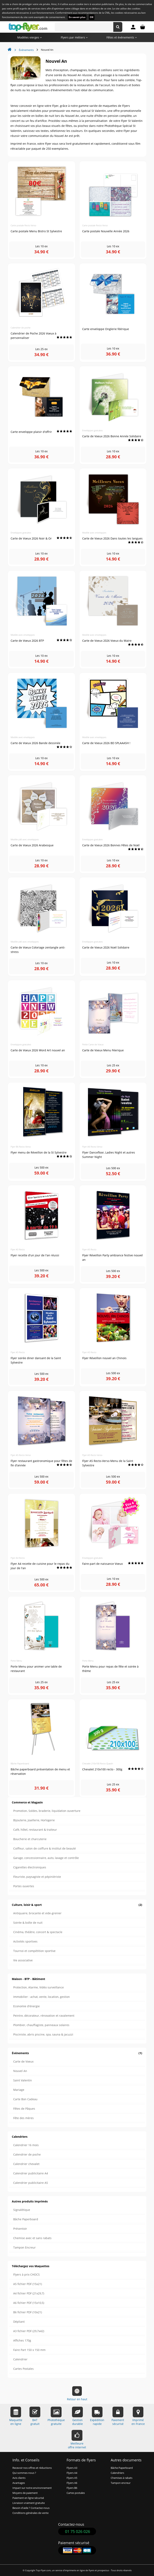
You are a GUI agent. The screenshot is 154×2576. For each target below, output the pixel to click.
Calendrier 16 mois (26, 2145)
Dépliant (19, 2321)
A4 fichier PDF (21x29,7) (28, 2293)
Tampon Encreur (24, 2247)
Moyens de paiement (25, 2493)
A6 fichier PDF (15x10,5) (28, 2303)
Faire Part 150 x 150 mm (29, 2350)
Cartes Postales (23, 2369)
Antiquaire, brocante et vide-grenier (37, 1913)
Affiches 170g (22, 2340)
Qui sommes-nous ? (24, 2473)
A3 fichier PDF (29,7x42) (28, 2331)
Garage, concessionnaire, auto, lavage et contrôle (46, 1858)
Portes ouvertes (23, 1886)
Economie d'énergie (26, 2006)
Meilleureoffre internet (77, 2439)
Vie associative (23, 1960)
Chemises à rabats (121, 2478)
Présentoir (20, 2229)
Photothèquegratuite (56, 2416)
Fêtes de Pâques (24, 2108)
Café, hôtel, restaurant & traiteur (35, 1829)
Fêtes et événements (121, 37)
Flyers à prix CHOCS (26, 2274)
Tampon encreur (121, 2483)
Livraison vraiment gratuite (28, 2503)
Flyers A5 (72, 2478)
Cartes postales (76, 2493)
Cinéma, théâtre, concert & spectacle (37, 1932)
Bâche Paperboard (25, 2219)
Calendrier (20, 2359)
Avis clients (18, 2478)
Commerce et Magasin (27, 1802)
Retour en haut (77, 2393)
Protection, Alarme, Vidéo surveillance (38, 1987)
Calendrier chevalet (26, 2164)
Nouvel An (20, 2071)
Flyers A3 (72, 2468)
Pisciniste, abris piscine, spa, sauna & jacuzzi (43, 2034)
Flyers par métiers (74, 37)
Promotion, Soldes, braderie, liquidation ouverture (46, 1811)
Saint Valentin (22, 2080)
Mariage (18, 2090)
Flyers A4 (72, 2473)
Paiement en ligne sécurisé (28, 2498)
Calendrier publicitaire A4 (30, 2173)
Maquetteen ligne (15, 2416)
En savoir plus (77, 17)
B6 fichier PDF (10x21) (27, 2312)
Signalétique (21, 2210)
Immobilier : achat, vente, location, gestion (41, 1997)
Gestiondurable (77, 2416)
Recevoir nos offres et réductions (32, 2468)
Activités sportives (25, 1941)
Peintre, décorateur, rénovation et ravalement (43, 2015)
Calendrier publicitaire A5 (30, 2183)
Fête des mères (23, 2118)
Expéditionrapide (97, 2416)
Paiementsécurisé (117, 2416)
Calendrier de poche (27, 2154)
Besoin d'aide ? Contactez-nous (31, 2508)
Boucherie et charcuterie (30, 1839)
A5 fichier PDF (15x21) (27, 2284)
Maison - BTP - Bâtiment (28, 1979)
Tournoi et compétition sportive (34, 1951)
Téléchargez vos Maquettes (30, 2266)
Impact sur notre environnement (32, 2488)
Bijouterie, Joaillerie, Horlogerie (34, 1820)
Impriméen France (138, 2416)
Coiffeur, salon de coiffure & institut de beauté (44, 1848)
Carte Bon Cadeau (25, 2099)
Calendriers (19, 2137)
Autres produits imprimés (30, 2201)
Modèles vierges (29, 37)
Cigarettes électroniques (29, 1867)
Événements (77, 2053)
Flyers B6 (72, 2488)
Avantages (18, 2483)
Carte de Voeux (23, 2061)
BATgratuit (34, 2416)
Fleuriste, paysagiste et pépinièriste (37, 1877)
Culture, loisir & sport (77, 1904)
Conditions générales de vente (30, 2513)
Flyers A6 (72, 2483)
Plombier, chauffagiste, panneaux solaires (41, 2025)
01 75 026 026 (77, 2531)
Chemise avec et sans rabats (32, 2238)
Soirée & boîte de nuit (28, 1922)
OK (91, 17)
